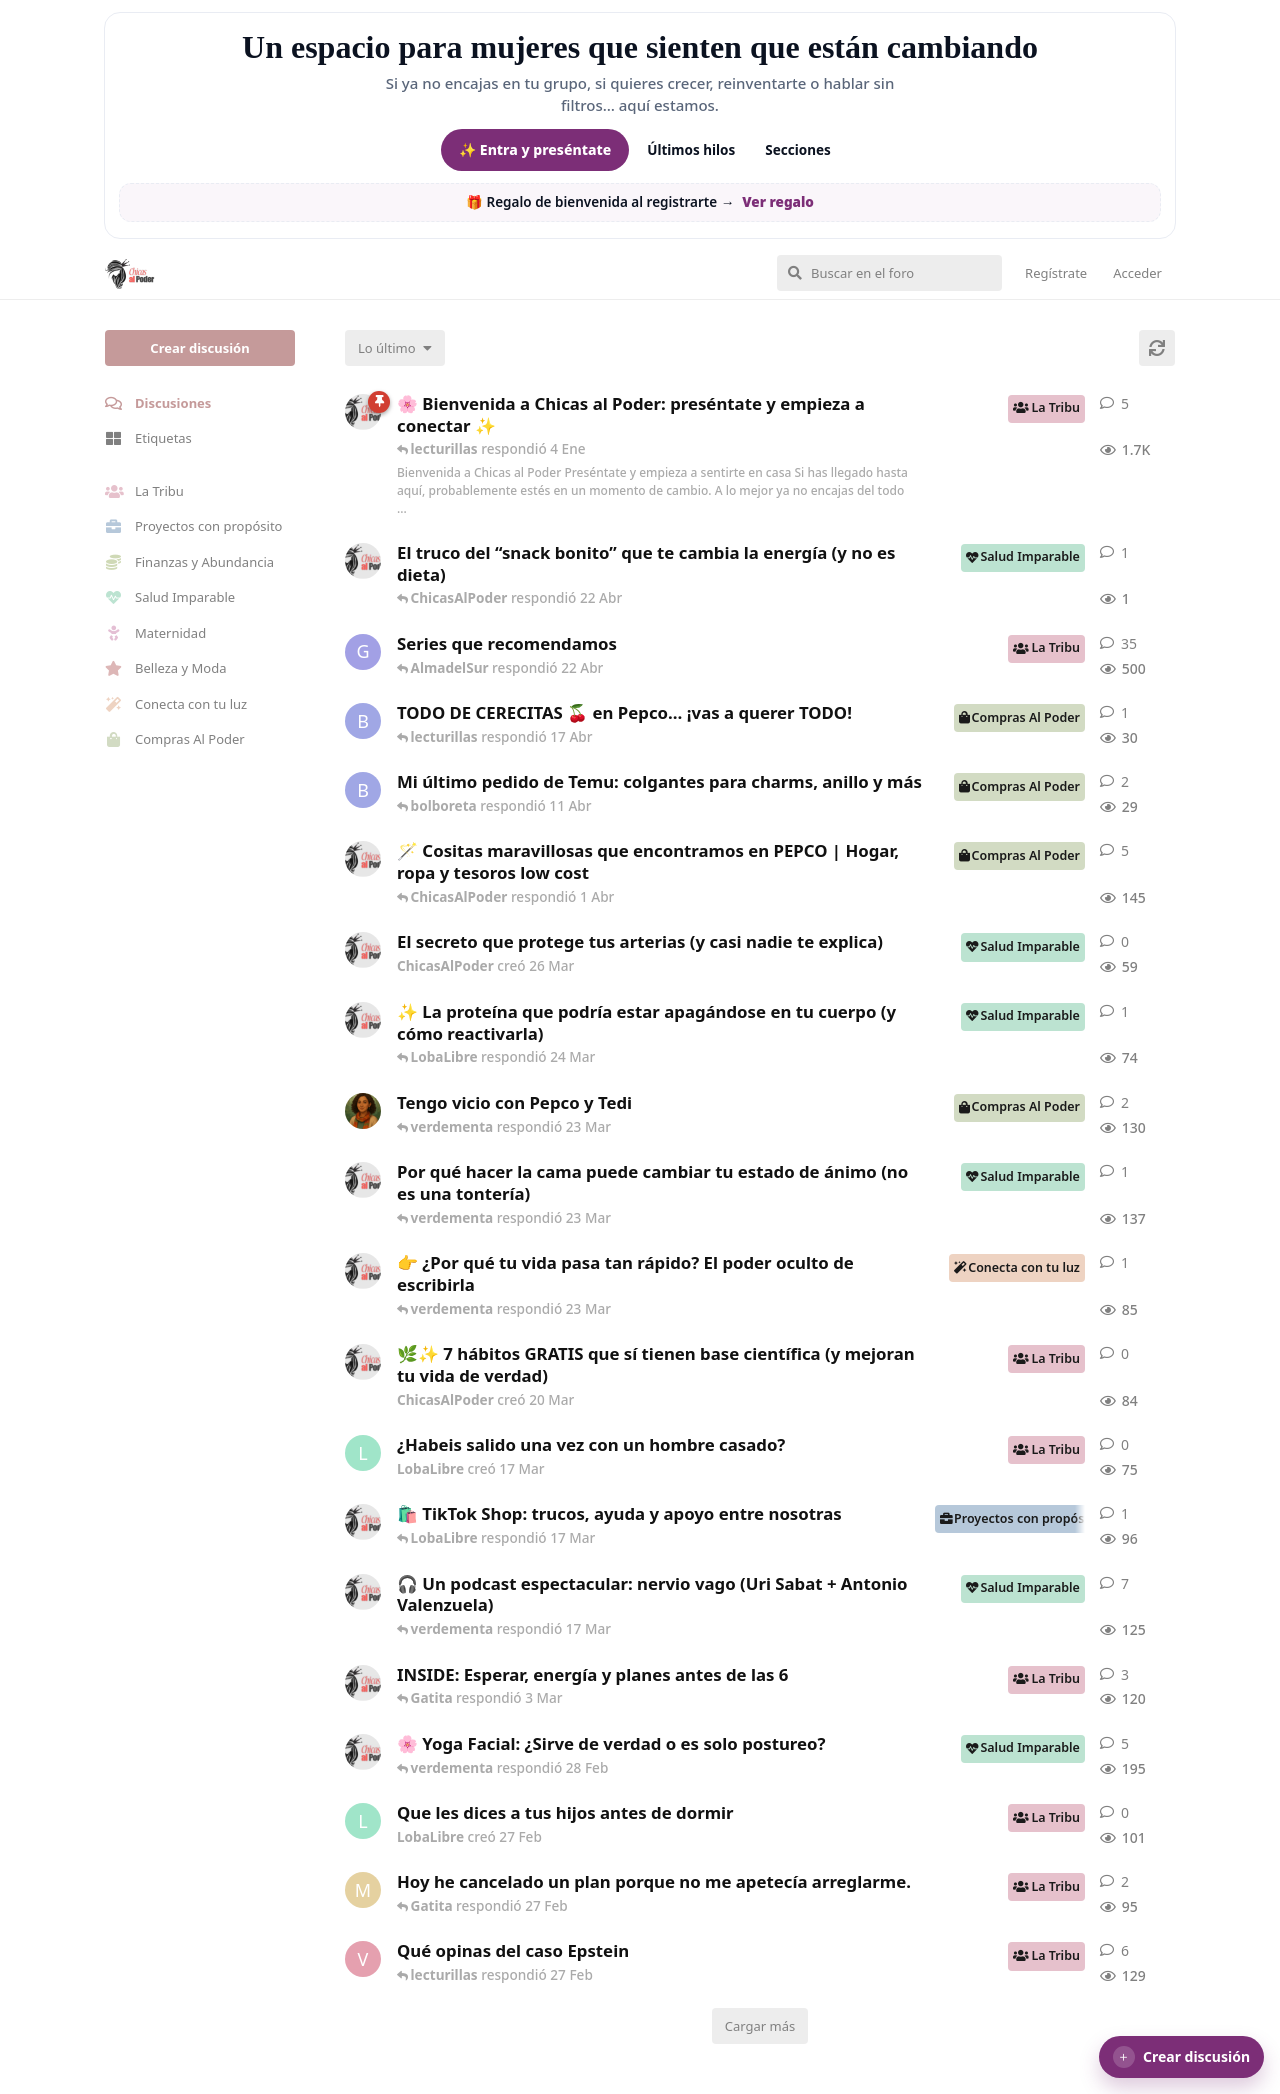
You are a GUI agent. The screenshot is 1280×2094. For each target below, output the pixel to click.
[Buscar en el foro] (889, 273)
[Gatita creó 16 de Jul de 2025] (363, 652)
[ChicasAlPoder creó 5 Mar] (363, 1592)
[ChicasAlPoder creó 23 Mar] (363, 1271)
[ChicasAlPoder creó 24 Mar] (363, 1020)
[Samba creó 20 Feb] (363, 1111)
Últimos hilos (691, 150)
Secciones (798, 150)
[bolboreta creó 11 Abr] (363, 790)
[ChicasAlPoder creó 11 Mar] (363, 1522)
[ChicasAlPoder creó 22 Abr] (363, 561)
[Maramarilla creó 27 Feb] (363, 1890)
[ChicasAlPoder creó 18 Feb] (363, 1180)
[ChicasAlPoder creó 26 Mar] (363, 950)
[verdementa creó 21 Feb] (363, 1959)
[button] (1181, 2057)
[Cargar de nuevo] (1157, 348)
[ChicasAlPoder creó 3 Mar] (363, 1683)
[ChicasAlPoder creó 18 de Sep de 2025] (363, 412)
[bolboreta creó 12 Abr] (363, 721)
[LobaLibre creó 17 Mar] (363, 1453)
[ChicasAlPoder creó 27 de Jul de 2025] (363, 1752)
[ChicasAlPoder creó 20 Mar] (363, 1362)
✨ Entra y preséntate (535, 149)
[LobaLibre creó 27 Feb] (363, 1821)
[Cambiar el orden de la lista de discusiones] (395, 348)
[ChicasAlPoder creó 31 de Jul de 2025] (363, 859)
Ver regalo (778, 202)
